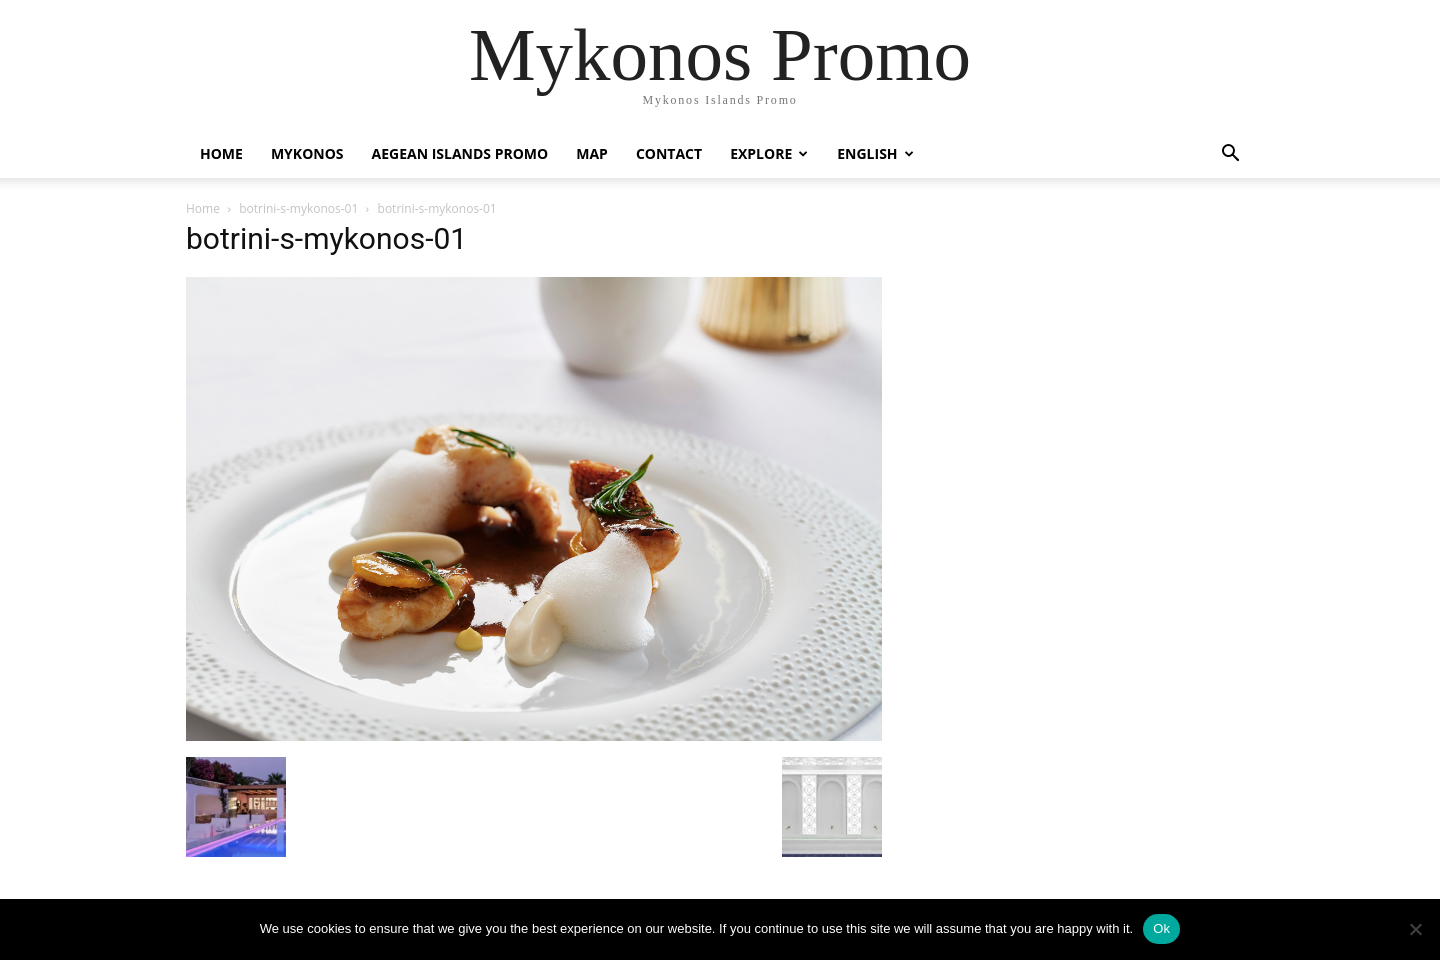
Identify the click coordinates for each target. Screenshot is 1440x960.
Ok (1161, 928)
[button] (1230, 155)
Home (221, 153)
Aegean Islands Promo (460, 153)
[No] (1415, 929)
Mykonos (307, 153)
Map (592, 153)
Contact (669, 153)
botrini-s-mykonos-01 (298, 208)
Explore (769, 153)
